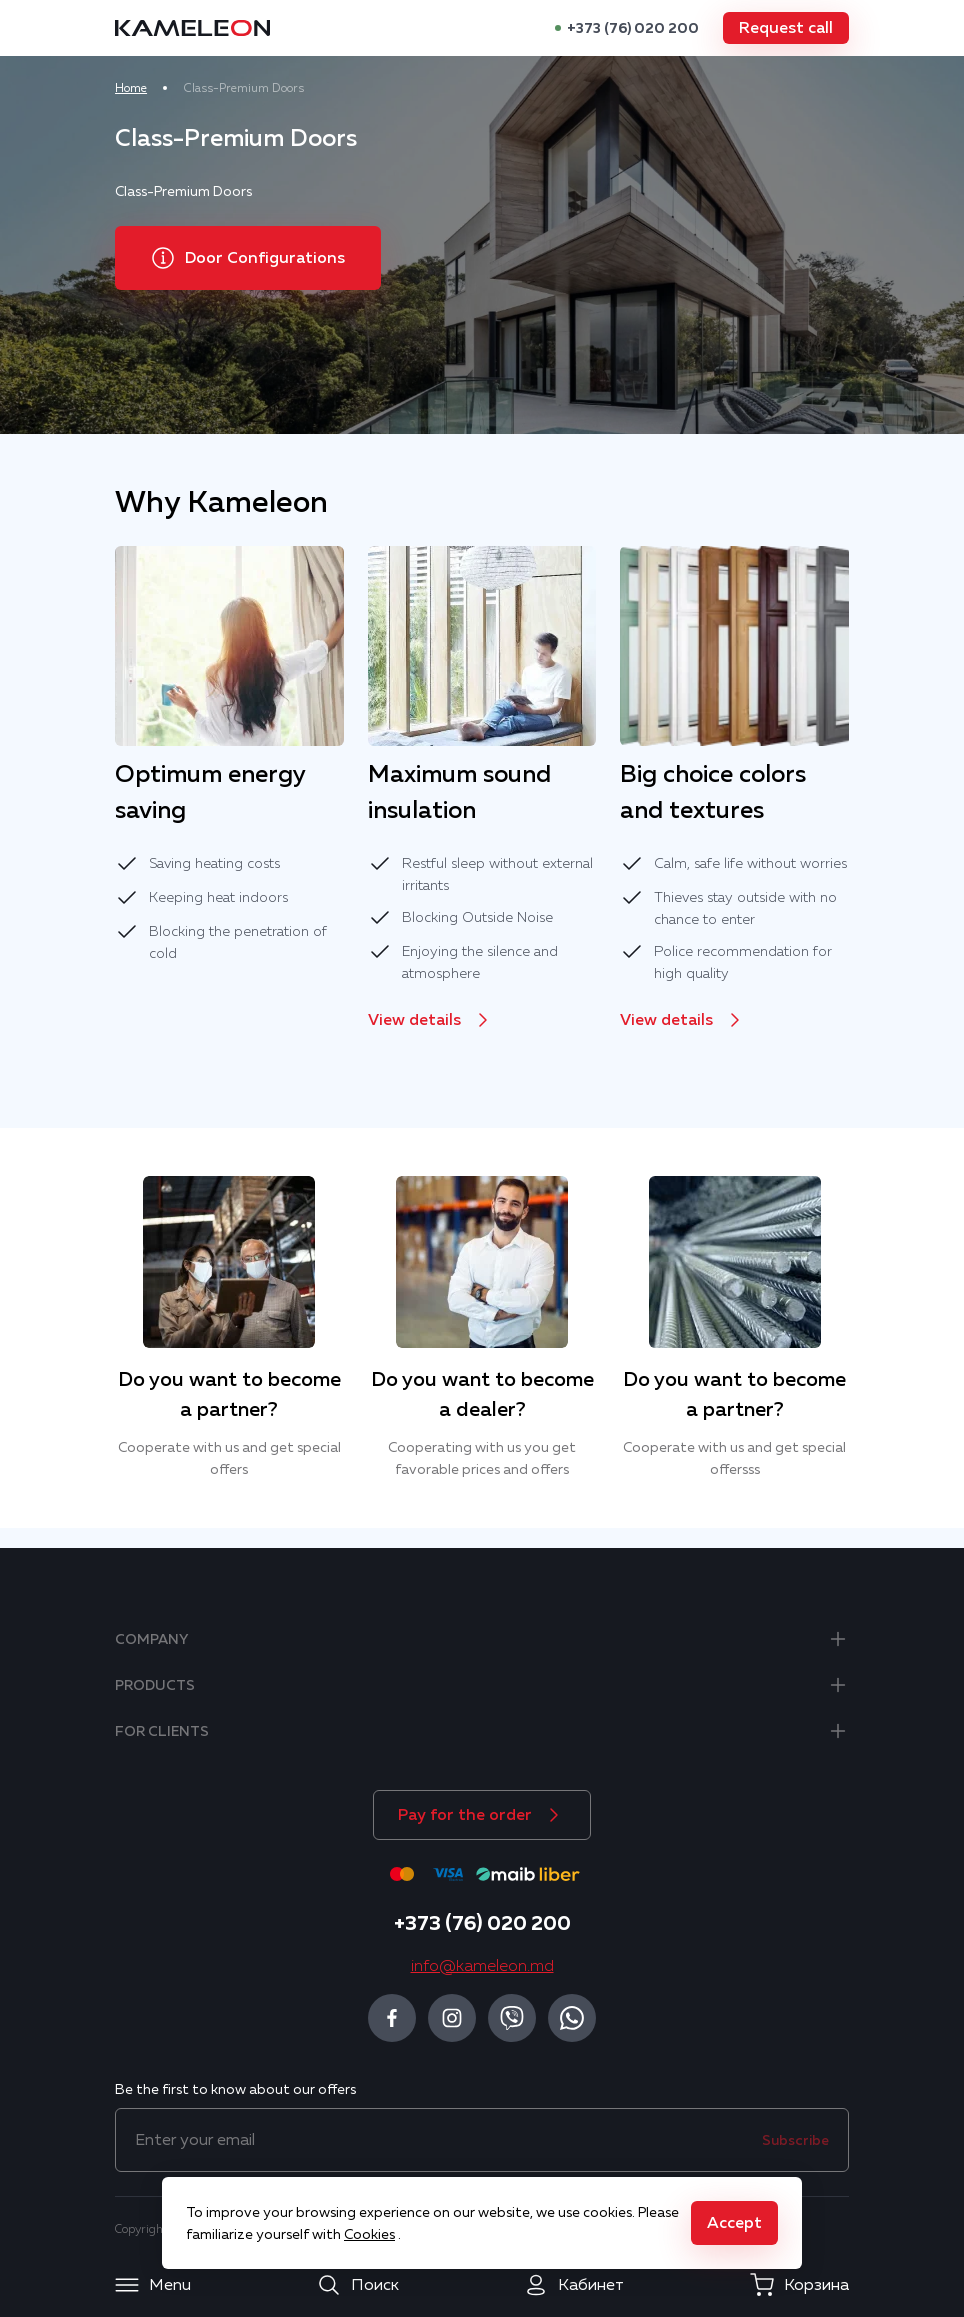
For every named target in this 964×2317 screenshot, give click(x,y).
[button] (779, 28)
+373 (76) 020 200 (626, 28)
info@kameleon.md (482, 1966)
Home (138, 88)
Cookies (369, 2234)
